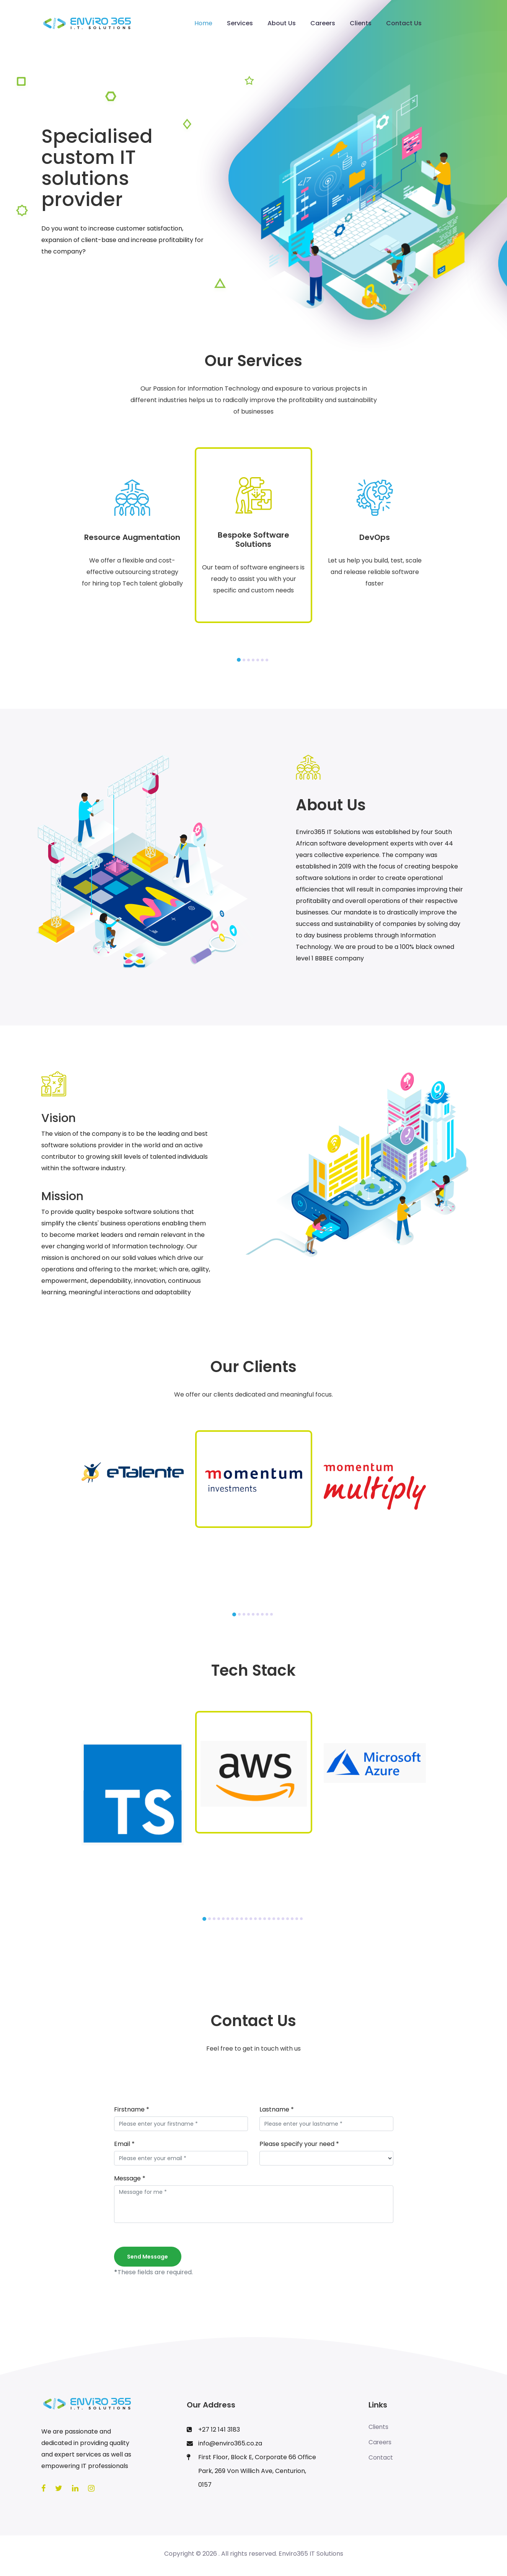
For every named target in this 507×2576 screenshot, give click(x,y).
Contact (381, 2458)
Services (240, 23)
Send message (148, 2256)
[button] (239, 660)
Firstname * (131, 2109)
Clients (361, 23)
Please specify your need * (299, 2143)
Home (203, 23)
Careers (322, 23)
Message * (129, 2178)
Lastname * (276, 2109)
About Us (281, 23)
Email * (124, 2143)
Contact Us (404, 23)
